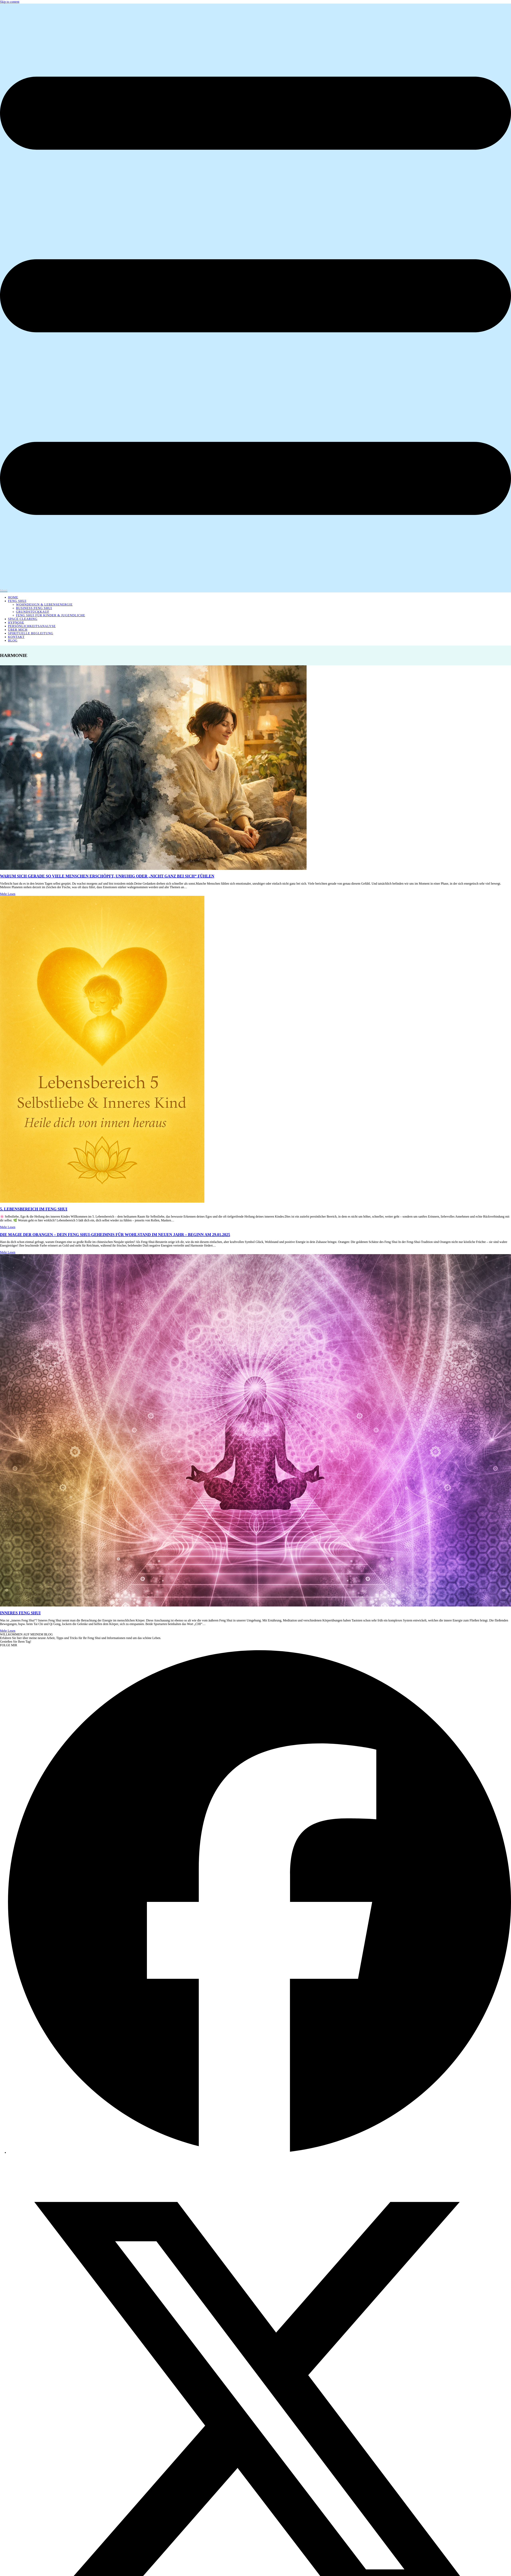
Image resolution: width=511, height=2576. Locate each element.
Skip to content (9, 1)
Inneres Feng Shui (20, 1613)
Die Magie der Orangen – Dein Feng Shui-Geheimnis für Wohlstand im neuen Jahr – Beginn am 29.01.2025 (115, 1234)
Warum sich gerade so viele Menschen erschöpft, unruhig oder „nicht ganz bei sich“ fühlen (107, 876)
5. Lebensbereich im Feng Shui (33, 1209)
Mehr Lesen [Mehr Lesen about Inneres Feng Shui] (7, 1630)
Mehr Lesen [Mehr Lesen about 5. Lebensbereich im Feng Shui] (7, 1227)
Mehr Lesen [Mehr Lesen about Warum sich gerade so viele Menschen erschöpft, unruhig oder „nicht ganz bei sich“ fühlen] (7, 894)
